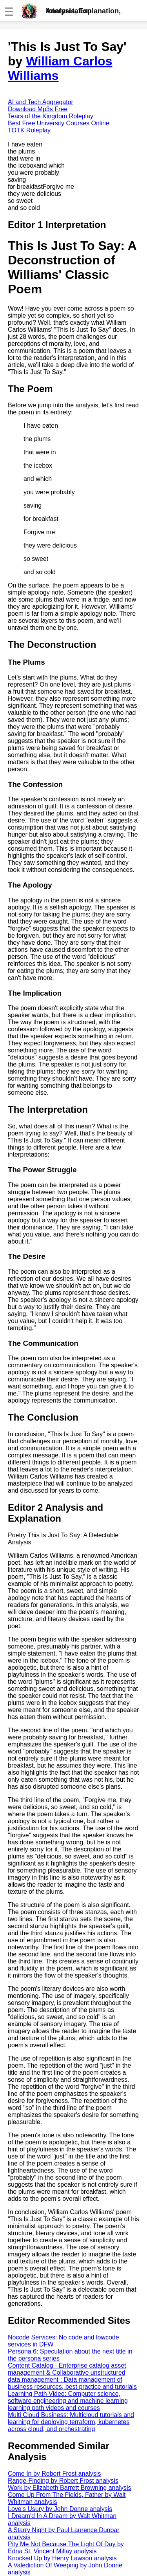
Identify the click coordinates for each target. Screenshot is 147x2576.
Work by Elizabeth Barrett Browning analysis (69, 2487)
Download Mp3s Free (37, 109)
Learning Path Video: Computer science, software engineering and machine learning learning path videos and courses (68, 2400)
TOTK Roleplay (29, 130)
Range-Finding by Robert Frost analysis (63, 2480)
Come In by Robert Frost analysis (54, 2473)
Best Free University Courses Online (58, 123)
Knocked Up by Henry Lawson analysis (62, 2558)
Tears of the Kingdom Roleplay (50, 116)
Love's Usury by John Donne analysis (60, 2508)
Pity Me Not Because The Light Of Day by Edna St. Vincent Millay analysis (66, 2547)
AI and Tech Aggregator (40, 102)
